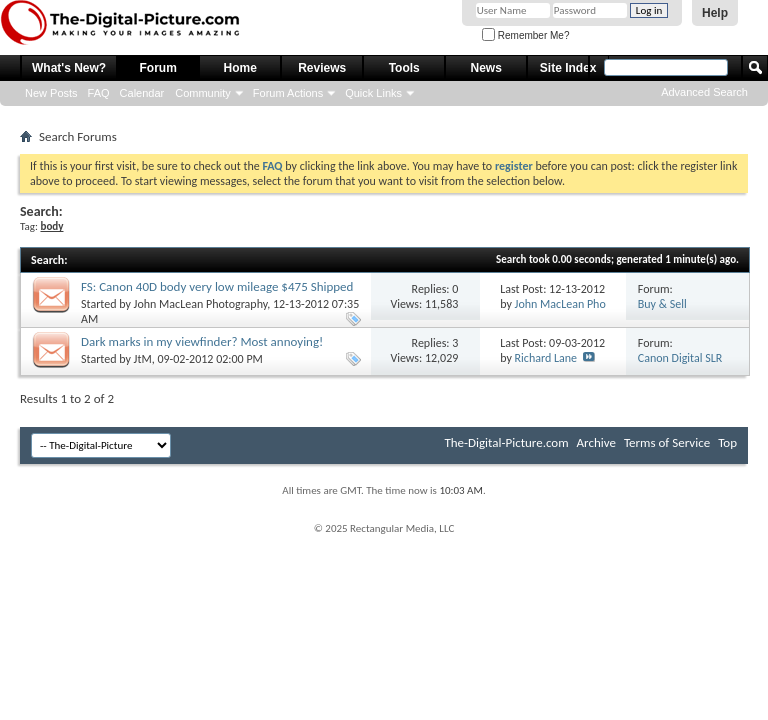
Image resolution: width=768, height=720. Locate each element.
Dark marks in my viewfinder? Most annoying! (202, 341)
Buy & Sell (662, 304)
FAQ (99, 93)
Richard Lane (546, 358)
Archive (596, 442)
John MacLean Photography (201, 304)
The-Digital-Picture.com (506, 442)
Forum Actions (288, 93)
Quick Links (373, 93)
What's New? (69, 68)
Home (240, 68)
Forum (158, 68)
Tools (404, 68)
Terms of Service (667, 442)
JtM (143, 359)
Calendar (142, 93)
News (486, 68)
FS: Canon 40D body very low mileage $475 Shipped (217, 286)
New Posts (51, 93)
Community (203, 93)
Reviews (322, 68)
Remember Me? (525, 35)
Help (715, 13)
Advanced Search (704, 92)
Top (727, 442)
